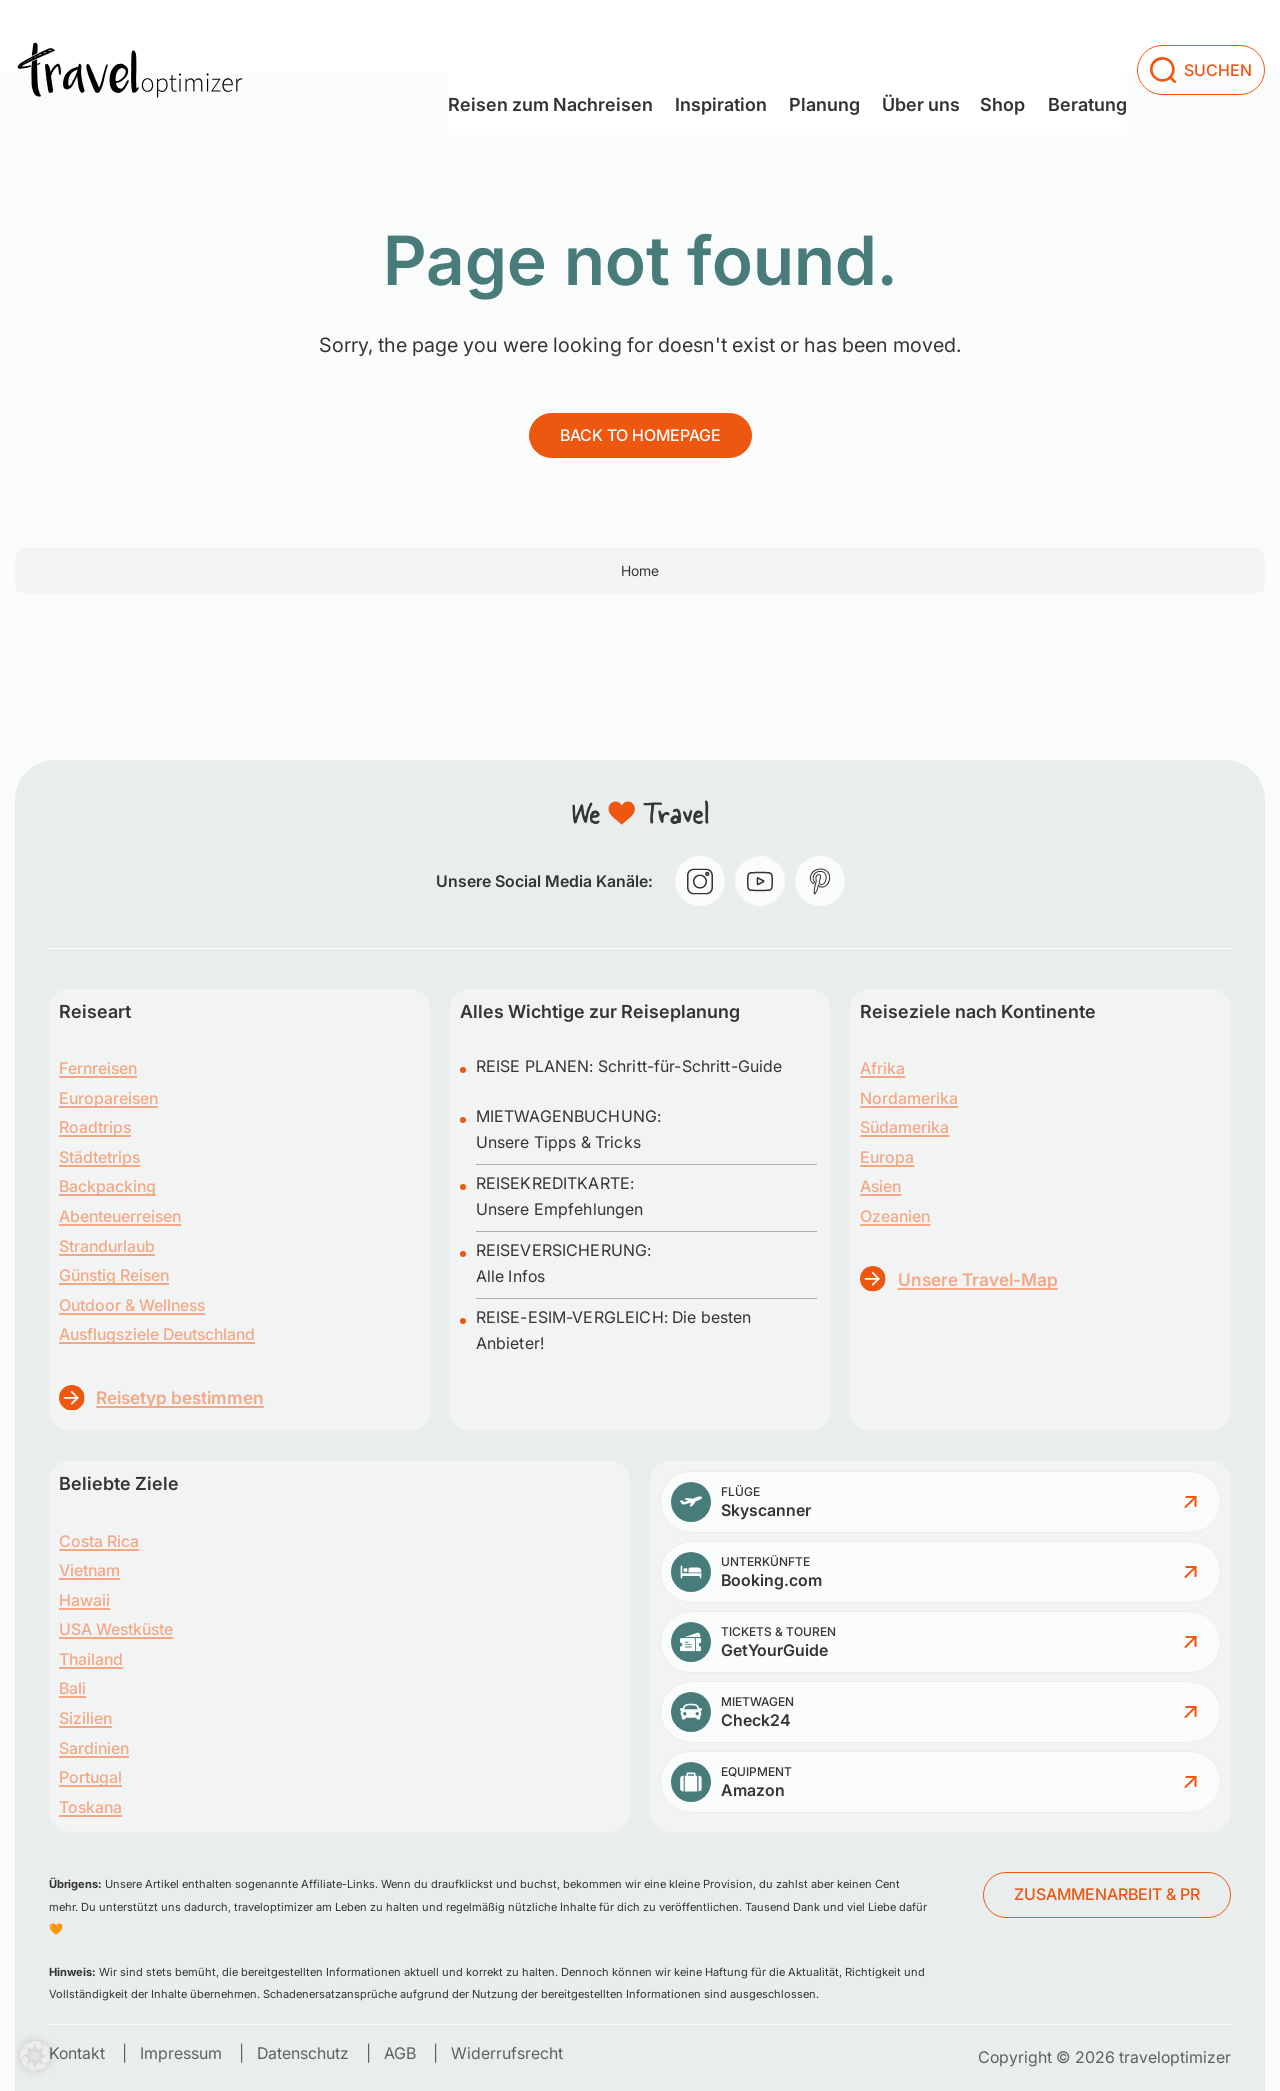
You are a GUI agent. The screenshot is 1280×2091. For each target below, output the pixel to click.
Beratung (1077, 35)
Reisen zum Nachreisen (493, 35)
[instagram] (700, 881)
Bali (72, 1688)
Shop (981, 35)
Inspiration (676, 35)
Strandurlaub (107, 1246)
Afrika (882, 1068)
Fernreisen (98, 1068)
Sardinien (94, 1748)
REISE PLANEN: (537, 1066)
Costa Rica (99, 1541)
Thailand (91, 1659)
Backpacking (107, 1186)
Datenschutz (303, 2053)
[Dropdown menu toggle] (606, 38)
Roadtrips (95, 1127)
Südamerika (904, 1127)
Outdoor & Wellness (132, 1305)
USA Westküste (116, 1629)
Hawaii (84, 1600)
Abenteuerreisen (120, 1216)
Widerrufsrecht (507, 2053)
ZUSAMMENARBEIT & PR (1107, 1894)
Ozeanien (895, 1216)
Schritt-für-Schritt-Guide (690, 1066)
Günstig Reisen (114, 1275)
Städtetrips (99, 1157)
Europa (887, 1157)
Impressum (181, 2053)
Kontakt (77, 2053)
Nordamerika (909, 1098)
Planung (791, 35)
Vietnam (89, 1570)
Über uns (900, 35)
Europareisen (108, 1098)
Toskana (90, 1807)
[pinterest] (820, 881)
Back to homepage (640, 435)
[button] (35, 2056)
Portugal (90, 1777)
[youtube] (760, 881)
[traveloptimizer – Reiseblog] (130, 36)
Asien (880, 1186)
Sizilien (85, 1718)
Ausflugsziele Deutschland (157, 1334)
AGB (400, 2053)
